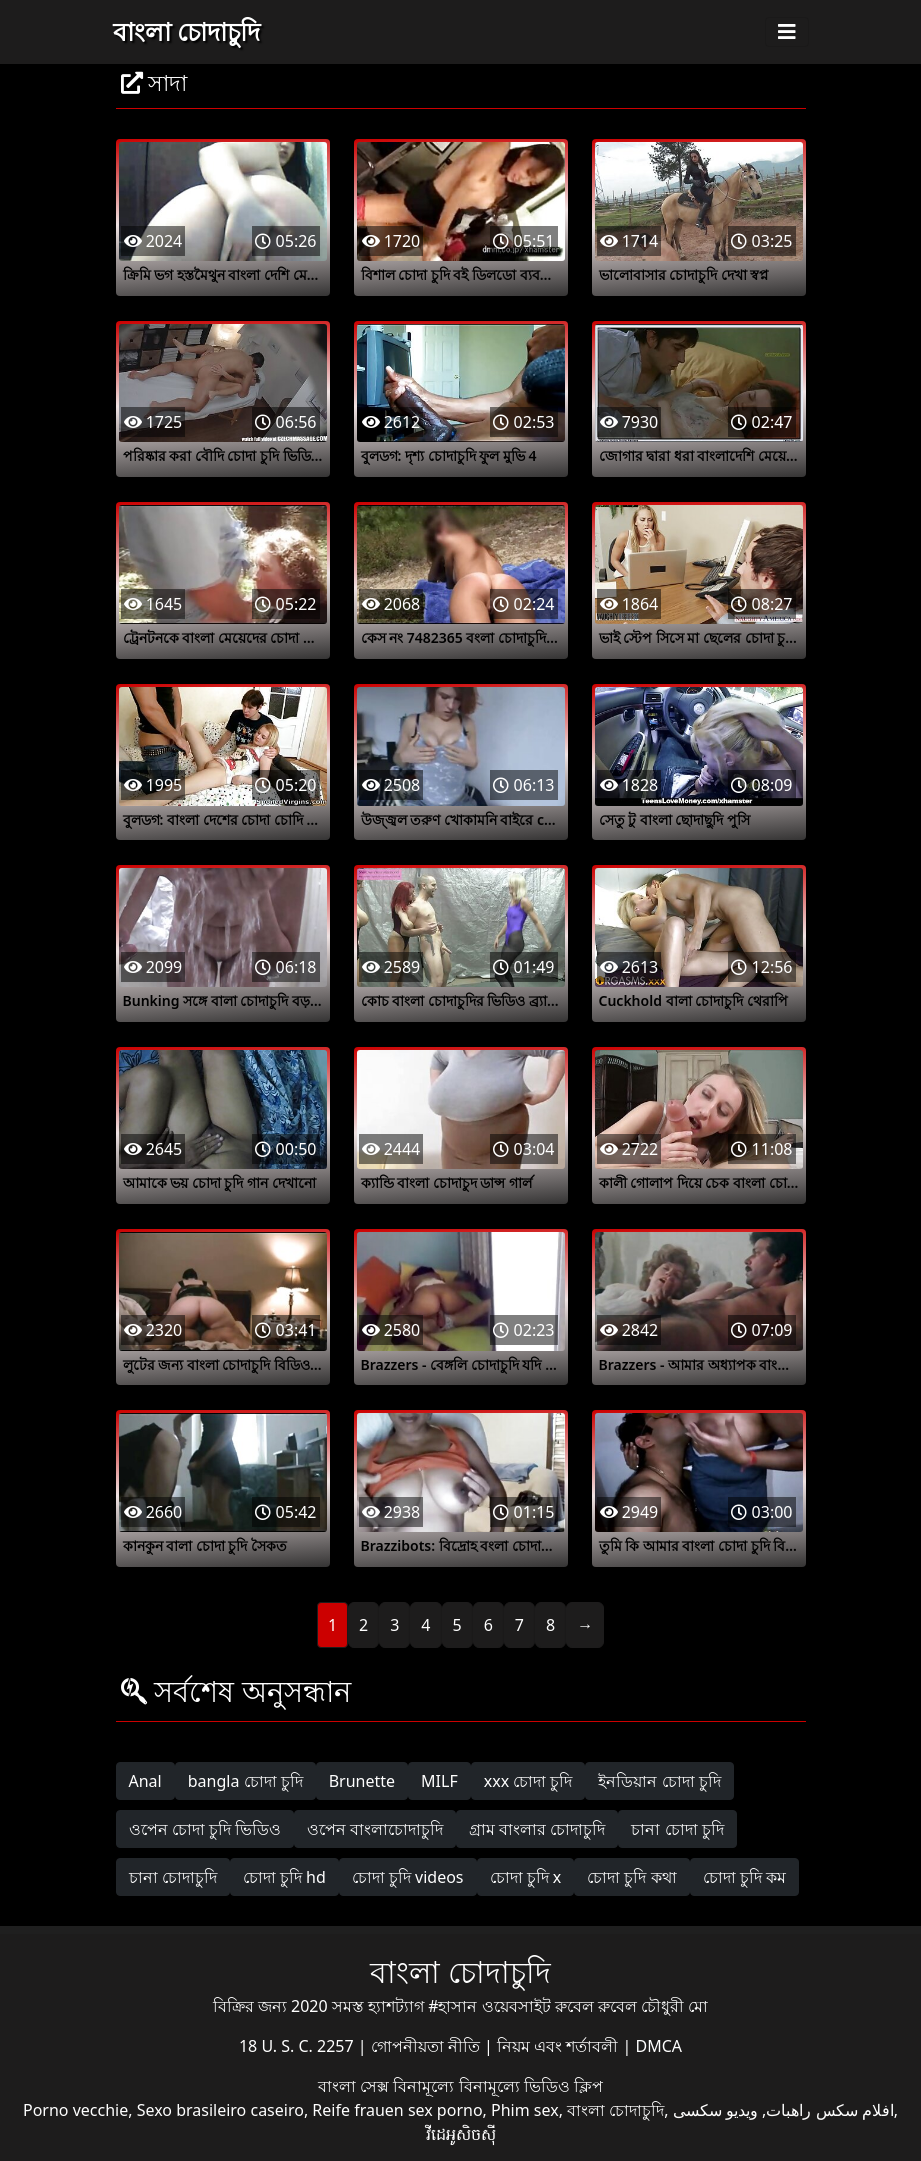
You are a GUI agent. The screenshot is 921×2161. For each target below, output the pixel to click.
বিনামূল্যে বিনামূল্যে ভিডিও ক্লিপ (497, 2086)
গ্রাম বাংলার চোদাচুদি (537, 1829)
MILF (439, 1781)
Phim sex (525, 2110)
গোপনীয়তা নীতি (427, 2046)
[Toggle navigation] (787, 32)
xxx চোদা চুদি (528, 1781)
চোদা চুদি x (526, 1877)
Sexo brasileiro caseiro (220, 2110)
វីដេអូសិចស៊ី (461, 2134)
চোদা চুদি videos (408, 1877)
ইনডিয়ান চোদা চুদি (659, 1781)
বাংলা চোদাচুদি (187, 31)
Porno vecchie (75, 2110)
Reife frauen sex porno (397, 2110)
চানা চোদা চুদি (677, 1829)
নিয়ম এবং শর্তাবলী (559, 2046)
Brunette (362, 1781)
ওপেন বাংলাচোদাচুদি (375, 1829)
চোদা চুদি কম (744, 1877)
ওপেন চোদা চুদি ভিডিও (205, 1829)
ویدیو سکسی (715, 2110)
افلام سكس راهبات (829, 2110)
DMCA (659, 2046)
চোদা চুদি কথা (631, 1877)
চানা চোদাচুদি (173, 1877)
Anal (145, 1781)
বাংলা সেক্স (355, 2086)
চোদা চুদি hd (284, 1877)
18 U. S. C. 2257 (298, 2046)
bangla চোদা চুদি (245, 1781)
